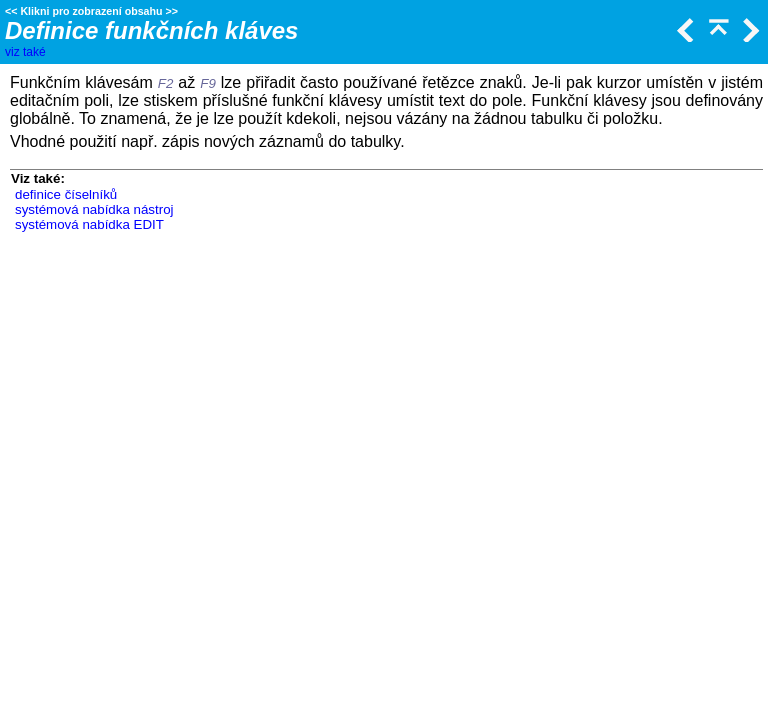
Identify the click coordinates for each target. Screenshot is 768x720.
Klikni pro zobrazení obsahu (91, 11)
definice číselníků (66, 194)
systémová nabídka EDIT (89, 224)
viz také (25, 52)
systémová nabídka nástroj (94, 209)
